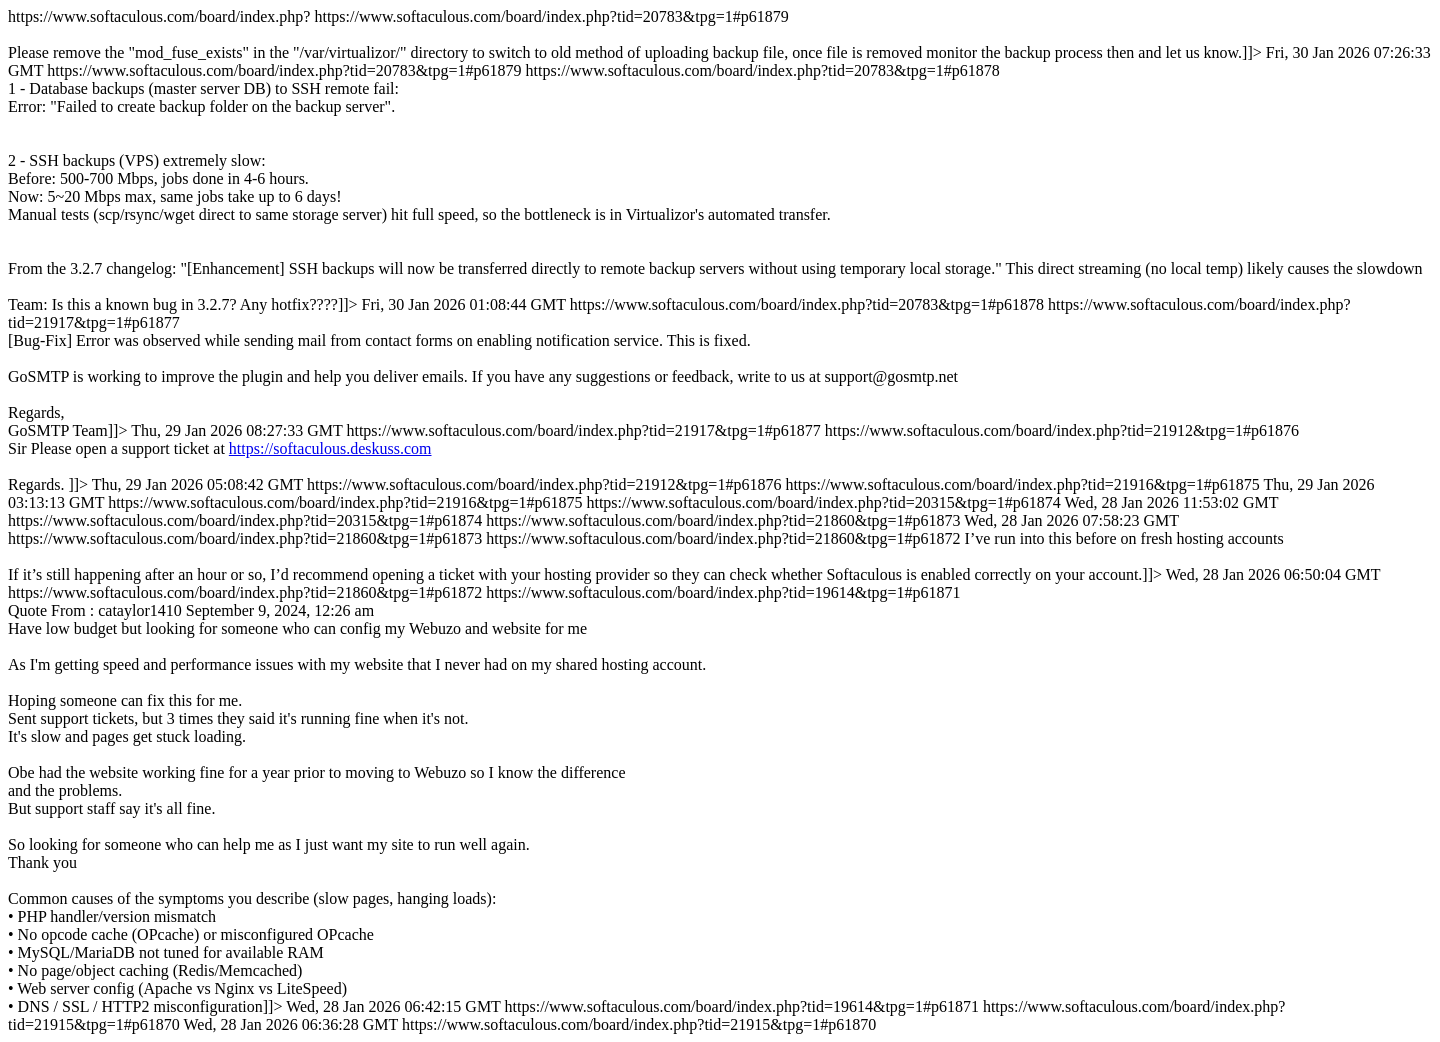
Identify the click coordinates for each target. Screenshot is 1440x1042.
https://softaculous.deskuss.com (330, 448)
